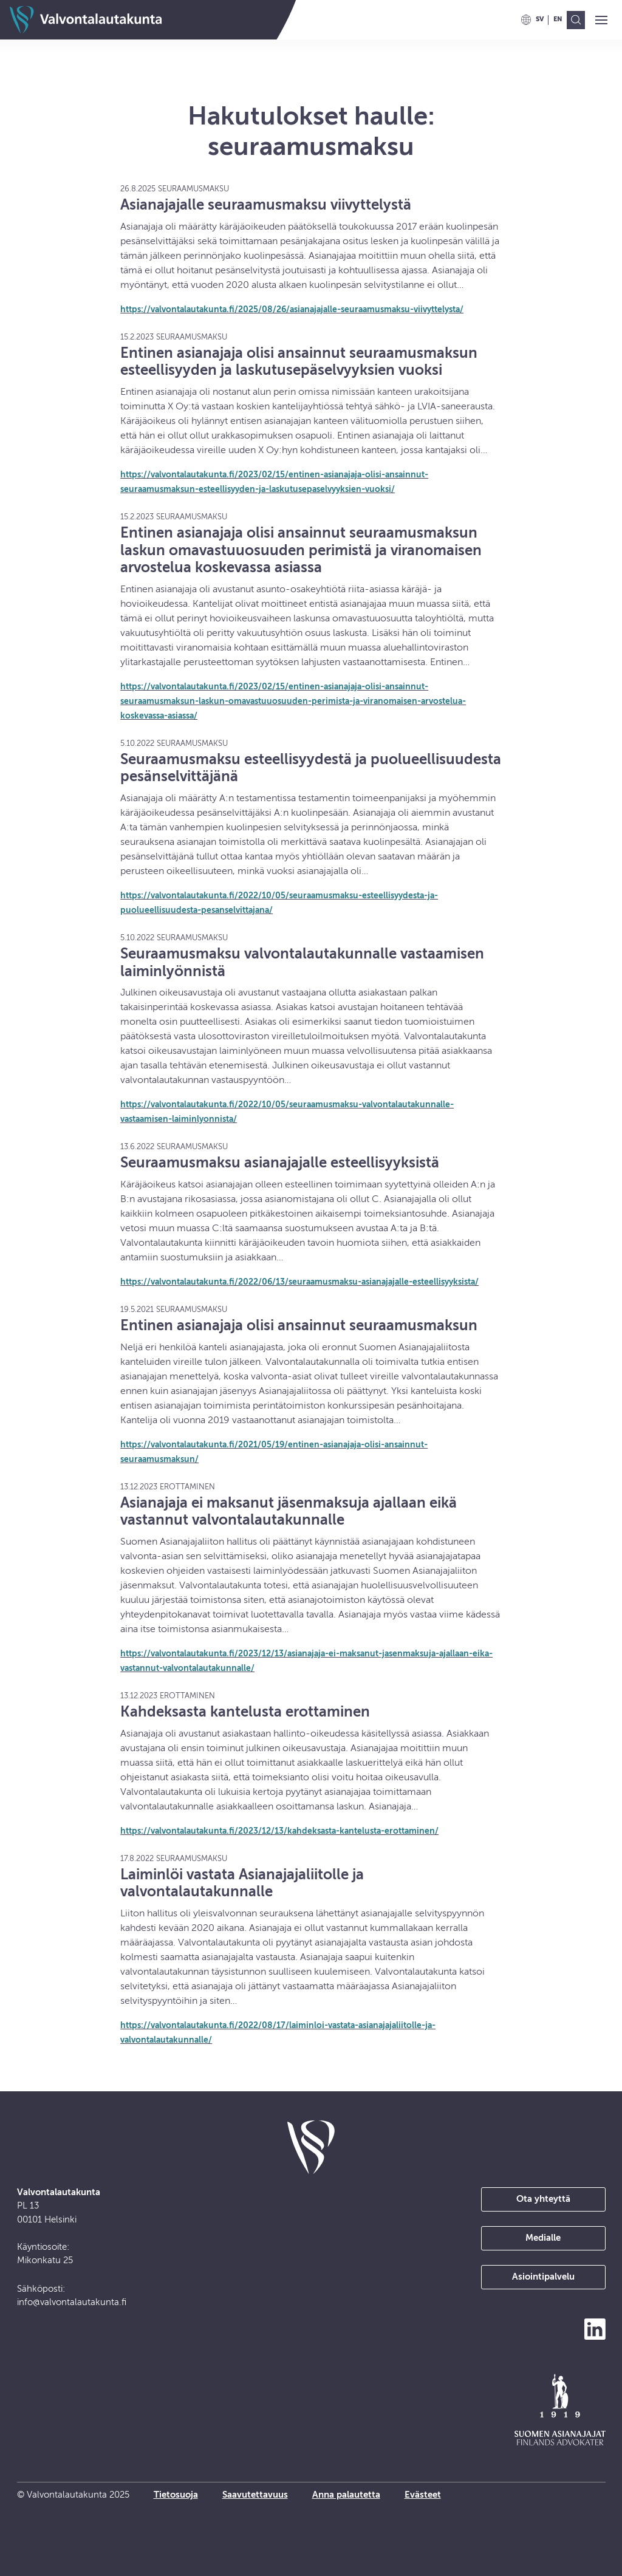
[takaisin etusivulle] (311, 2147)
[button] (601, 21)
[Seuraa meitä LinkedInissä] (595, 2329)
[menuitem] (540, 19)
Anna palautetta (346, 2494)
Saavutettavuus (255, 2494)
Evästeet (423, 2494)
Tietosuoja (176, 2494)
